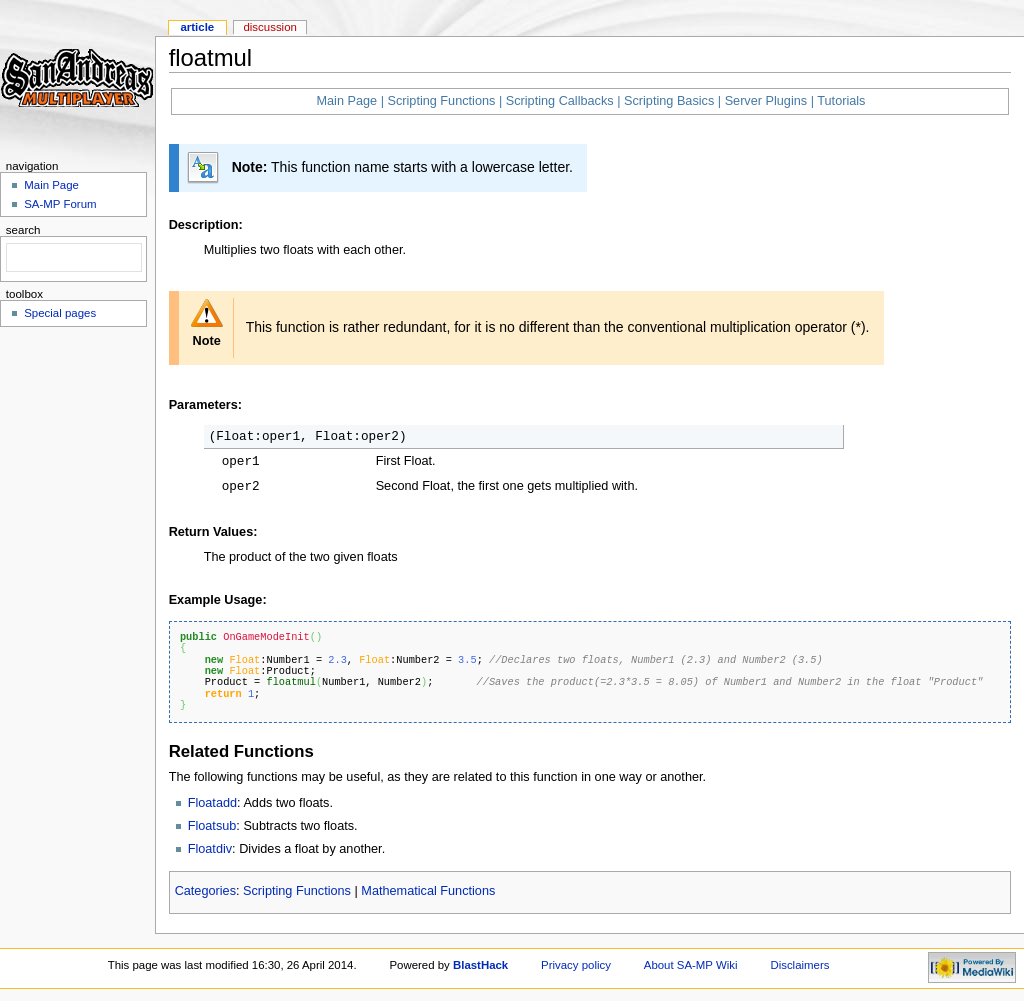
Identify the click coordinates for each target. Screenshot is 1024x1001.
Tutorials (841, 101)
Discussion (269, 27)
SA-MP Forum (60, 204)
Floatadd (212, 803)
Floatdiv (210, 849)
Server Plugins (766, 101)
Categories (205, 891)
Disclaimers (799, 965)
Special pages (60, 313)
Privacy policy (576, 965)
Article (197, 27)
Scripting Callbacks (560, 101)
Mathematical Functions (428, 891)
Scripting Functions (441, 101)
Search (23, 230)
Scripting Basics (669, 101)
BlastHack (480, 965)
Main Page (346, 101)
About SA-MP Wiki (691, 965)
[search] (72, 258)
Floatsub (212, 826)
